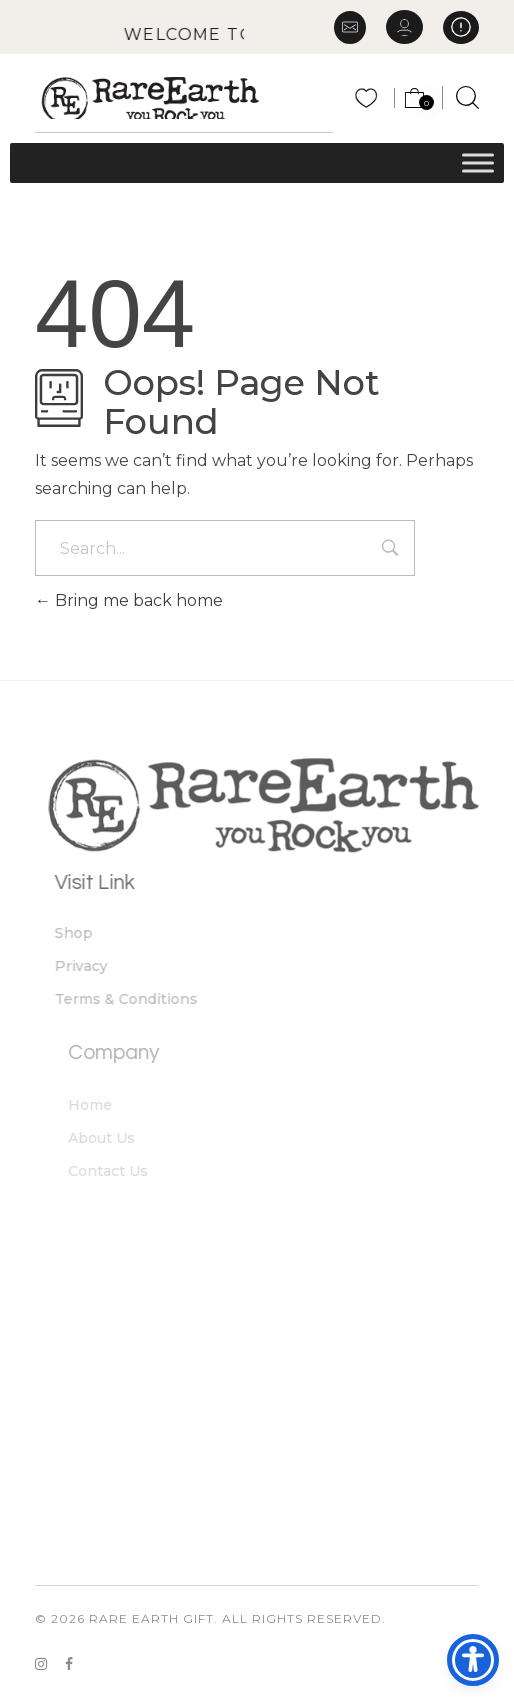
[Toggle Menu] (478, 162)
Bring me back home (129, 600)
